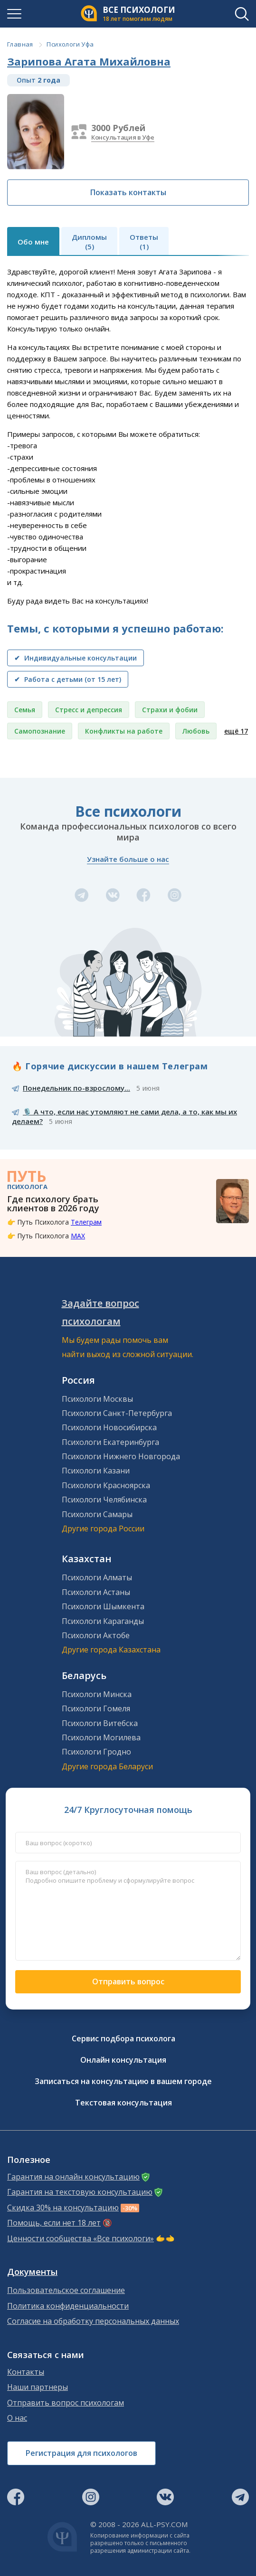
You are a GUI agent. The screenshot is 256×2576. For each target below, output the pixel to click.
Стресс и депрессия (88, 709)
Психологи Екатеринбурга (110, 1442)
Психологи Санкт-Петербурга (117, 1413)
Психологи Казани (96, 1470)
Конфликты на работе (123, 731)
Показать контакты (128, 192)
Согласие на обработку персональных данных (93, 2321)
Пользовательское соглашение (66, 2290)
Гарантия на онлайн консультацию (73, 2177)
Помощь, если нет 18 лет (54, 2223)
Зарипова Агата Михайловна (89, 61)
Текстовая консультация (123, 2102)
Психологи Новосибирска (109, 1427)
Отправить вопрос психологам (65, 2403)
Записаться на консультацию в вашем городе (123, 2081)
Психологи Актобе (96, 1635)
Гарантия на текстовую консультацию (79, 2192)
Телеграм (86, 1222)
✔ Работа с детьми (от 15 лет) (67, 679)
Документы (32, 2271)
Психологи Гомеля (96, 1708)
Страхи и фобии (170, 709)
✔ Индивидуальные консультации (75, 657)
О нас (17, 2418)
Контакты (25, 2372)
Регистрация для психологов (81, 2453)
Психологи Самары (97, 1514)
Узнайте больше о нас (128, 859)
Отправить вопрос (128, 1981)
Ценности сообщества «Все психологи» (80, 2239)
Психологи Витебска (100, 1723)
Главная (20, 44)
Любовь (195, 731)
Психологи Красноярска (106, 1485)
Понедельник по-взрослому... (76, 1088)
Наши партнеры (37, 2387)
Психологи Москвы (97, 1399)
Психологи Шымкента (103, 1606)
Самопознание (39, 731)
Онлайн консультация (123, 2060)
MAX (78, 1235)
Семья (24, 709)
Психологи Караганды (103, 1621)
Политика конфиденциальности (68, 2306)
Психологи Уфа (70, 44)
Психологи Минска (97, 1694)
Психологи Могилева (101, 1737)
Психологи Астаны (96, 1592)
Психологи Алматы (97, 1577)
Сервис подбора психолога (123, 2038)
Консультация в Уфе (122, 137)
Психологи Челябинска (104, 1499)
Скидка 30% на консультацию (63, 2208)
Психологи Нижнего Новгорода (121, 1456)
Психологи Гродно (96, 1751)
